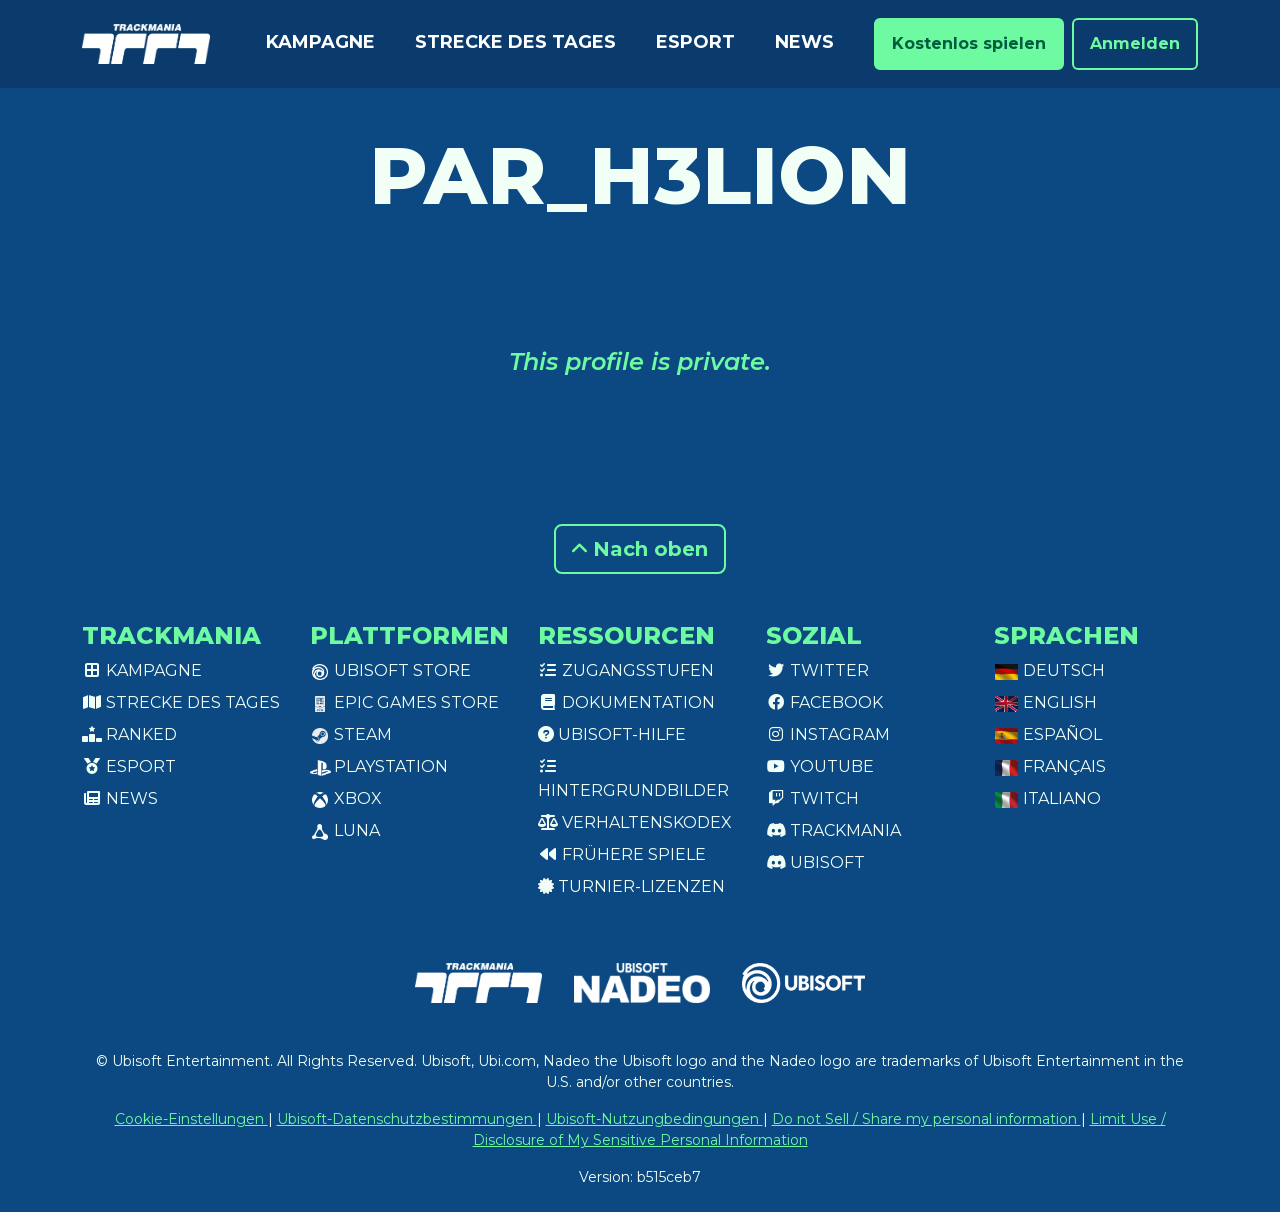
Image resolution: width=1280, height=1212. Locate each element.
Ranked (129, 734)
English (1045, 702)
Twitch (812, 798)
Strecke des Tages (515, 42)
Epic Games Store (404, 702)
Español (1048, 734)
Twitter (817, 670)
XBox (346, 798)
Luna (345, 830)
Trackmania (833, 830)
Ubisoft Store (390, 670)
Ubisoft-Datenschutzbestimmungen (407, 1119)
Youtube (820, 766)
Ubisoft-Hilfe (612, 734)
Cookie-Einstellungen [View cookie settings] (191, 1119)
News (804, 42)
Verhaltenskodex (635, 822)
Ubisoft (815, 862)
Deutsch (1049, 670)
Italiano (1047, 798)
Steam (351, 734)
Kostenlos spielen (969, 43)
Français (1050, 766)
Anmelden (1135, 43)
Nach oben (640, 549)
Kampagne (320, 42)
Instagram (828, 734)
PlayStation (379, 766)
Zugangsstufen (626, 670)
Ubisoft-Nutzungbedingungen (654, 1119)
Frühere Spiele (622, 854)
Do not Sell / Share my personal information (926, 1119)
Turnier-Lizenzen (631, 886)
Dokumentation (626, 702)
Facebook (824, 702)
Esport (695, 42)
